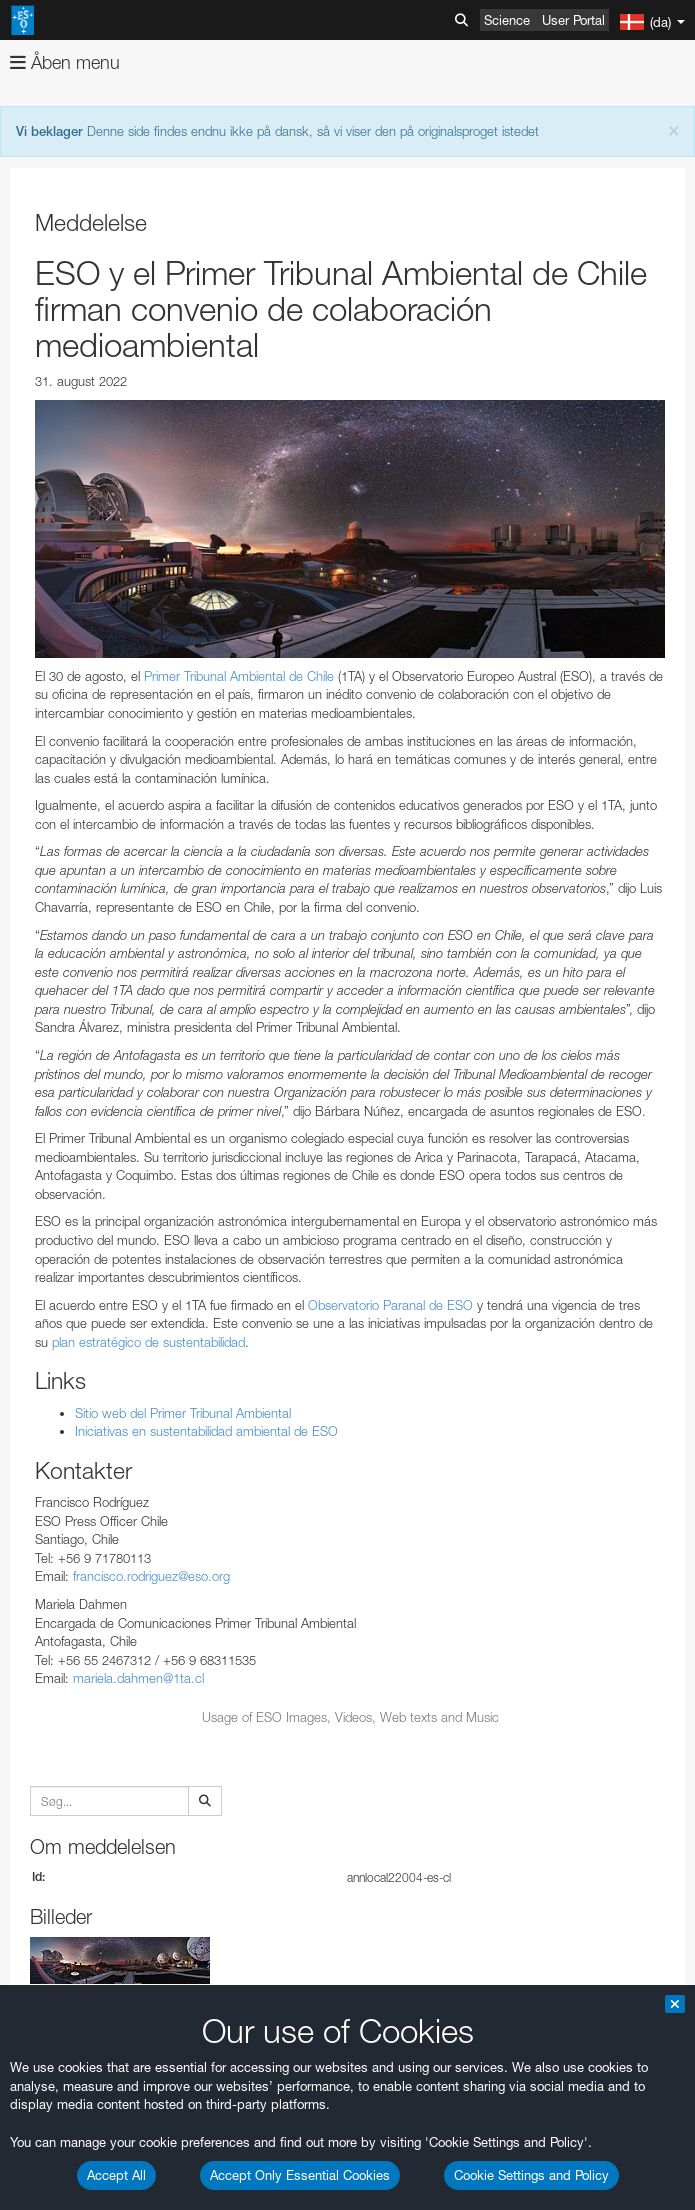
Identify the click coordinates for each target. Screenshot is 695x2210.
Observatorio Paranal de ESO (390, 1305)
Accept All (116, 2175)
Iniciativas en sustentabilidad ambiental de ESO (206, 1431)
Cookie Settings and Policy (531, 2175)
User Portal (573, 20)
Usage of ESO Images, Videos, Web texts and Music (350, 1717)
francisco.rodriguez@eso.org (151, 1576)
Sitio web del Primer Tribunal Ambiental (183, 1413)
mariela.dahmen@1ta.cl (138, 1678)
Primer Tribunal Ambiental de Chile (237, 676)
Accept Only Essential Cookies (300, 2175)
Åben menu (65, 62)
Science (507, 20)
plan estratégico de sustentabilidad (148, 1342)
